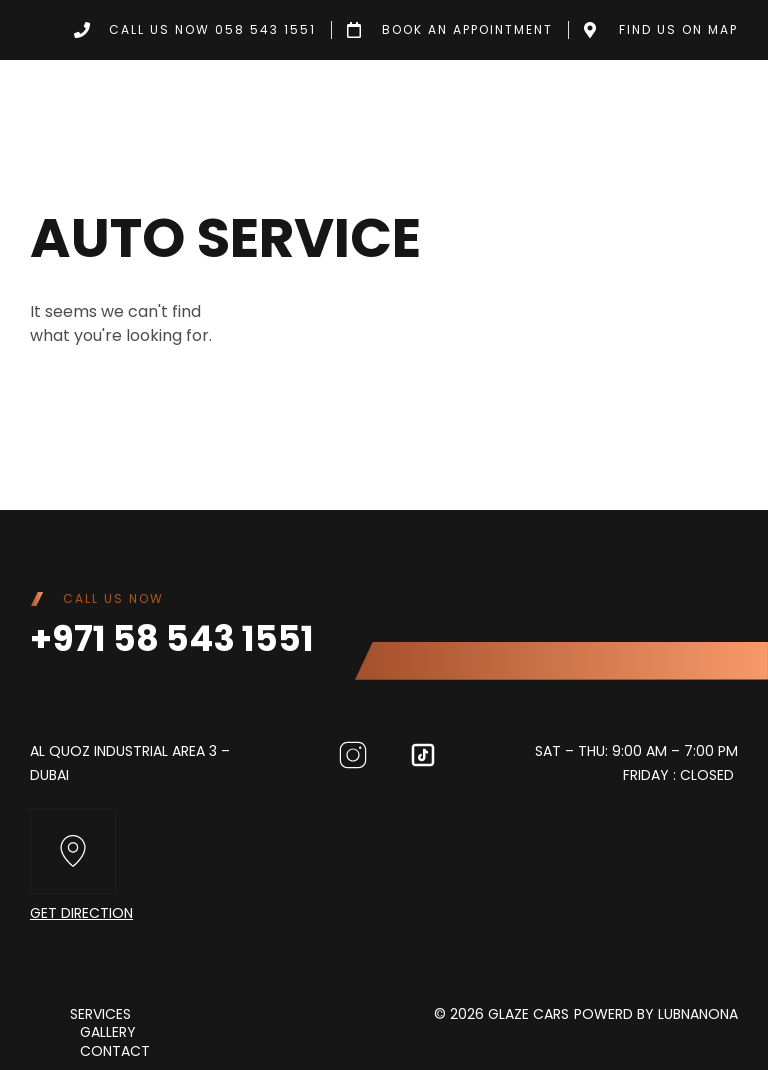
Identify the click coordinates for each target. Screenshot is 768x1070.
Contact (115, 1050)
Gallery (108, 1032)
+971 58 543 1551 (172, 638)
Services (100, 1014)
